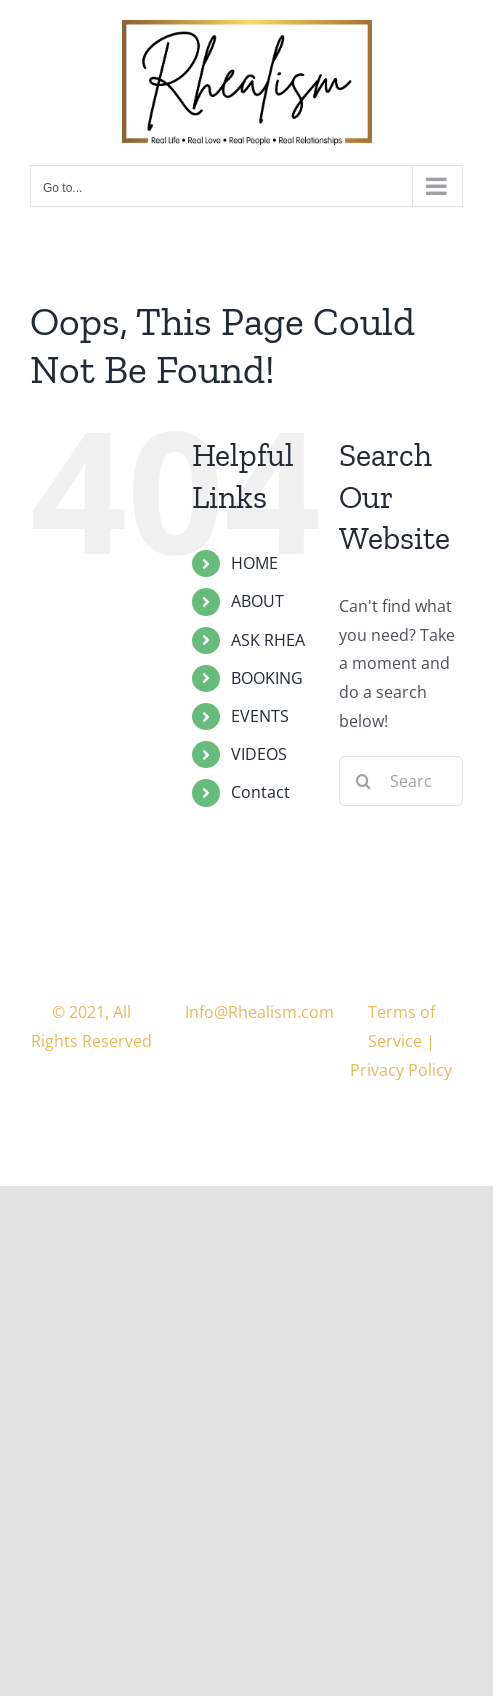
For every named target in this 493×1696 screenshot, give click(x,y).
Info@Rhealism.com (259, 1012)
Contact (260, 792)
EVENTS (260, 716)
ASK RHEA (268, 640)
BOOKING (267, 678)
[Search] (364, 781)
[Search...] (401, 781)
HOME (254, 563)
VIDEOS (259, 754)
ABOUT (257, 601)
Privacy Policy (401, 1070)
